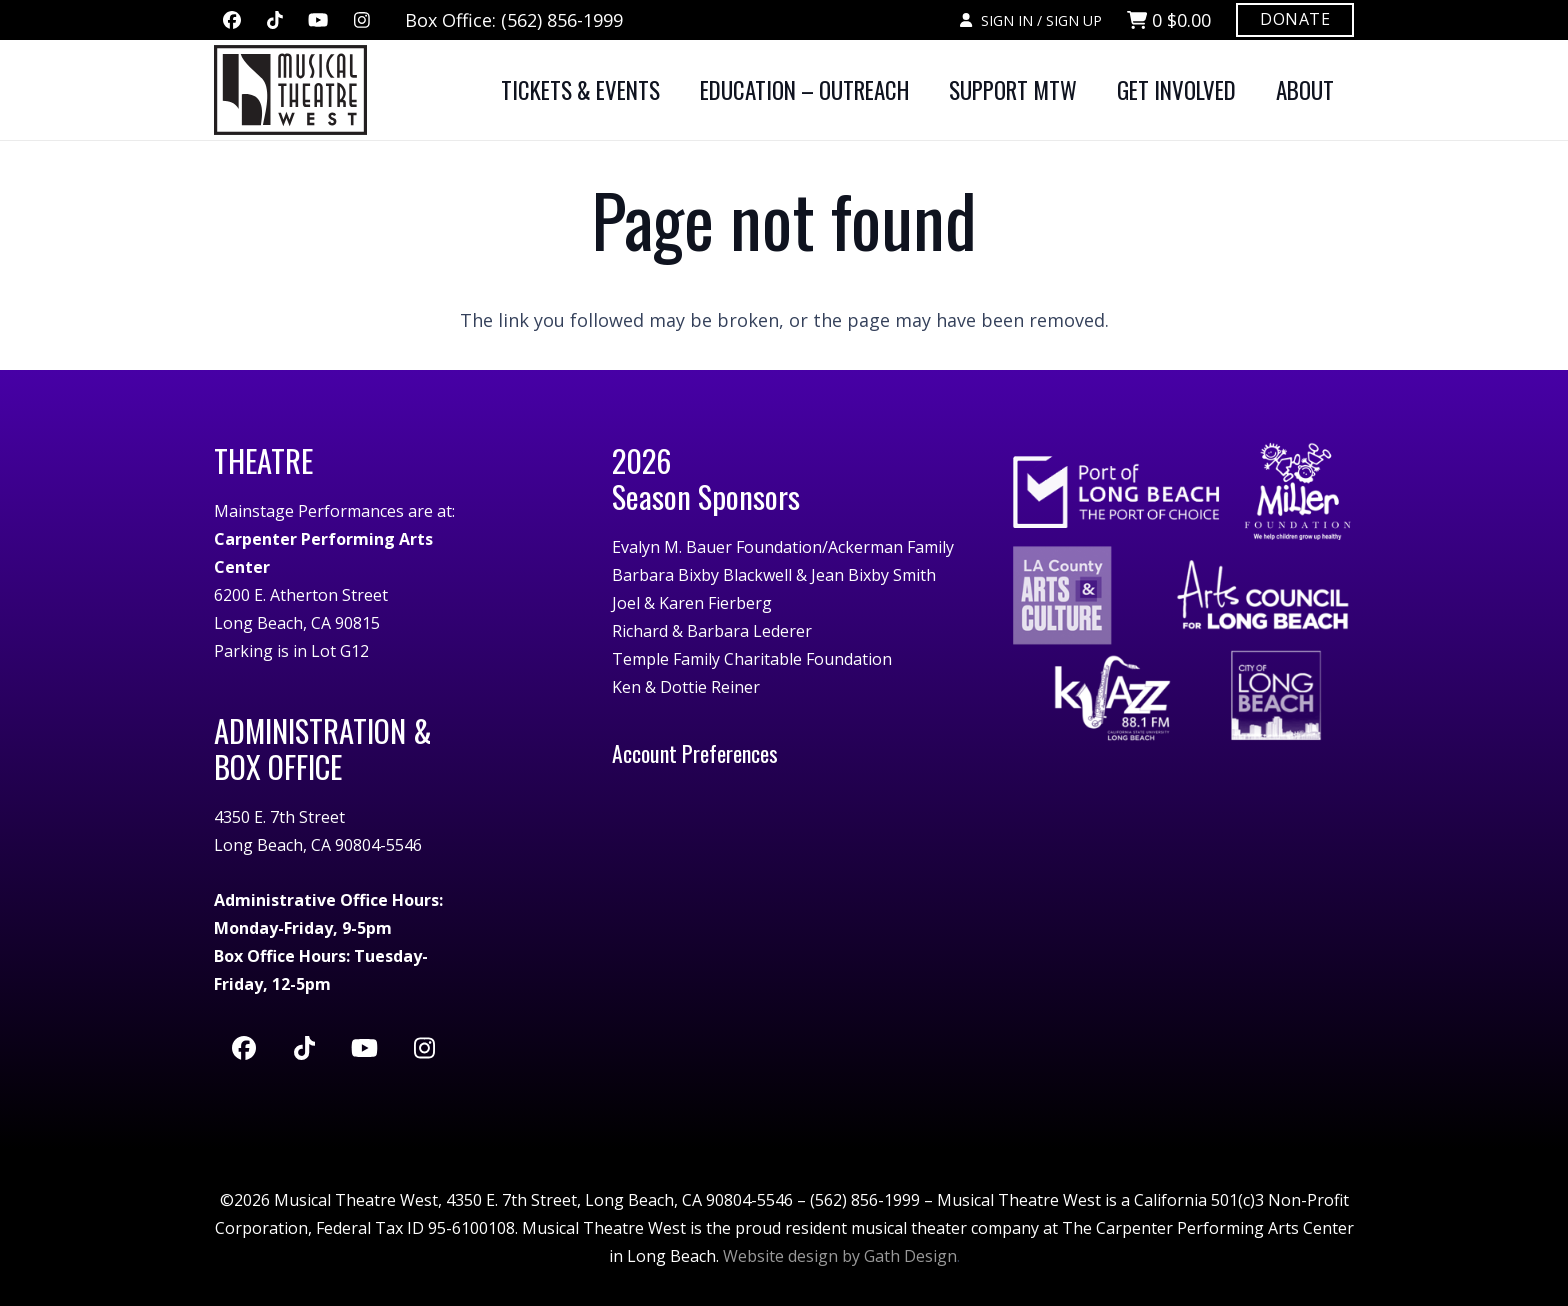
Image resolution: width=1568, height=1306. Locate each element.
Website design (780, 1256)
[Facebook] (232, 20)
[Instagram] (362, 20)
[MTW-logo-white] (290, 90)
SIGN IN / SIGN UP (1030, 20)
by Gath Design (899, 1256)
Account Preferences (695, 753)
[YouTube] (318, 20)
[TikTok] (275, 20)
